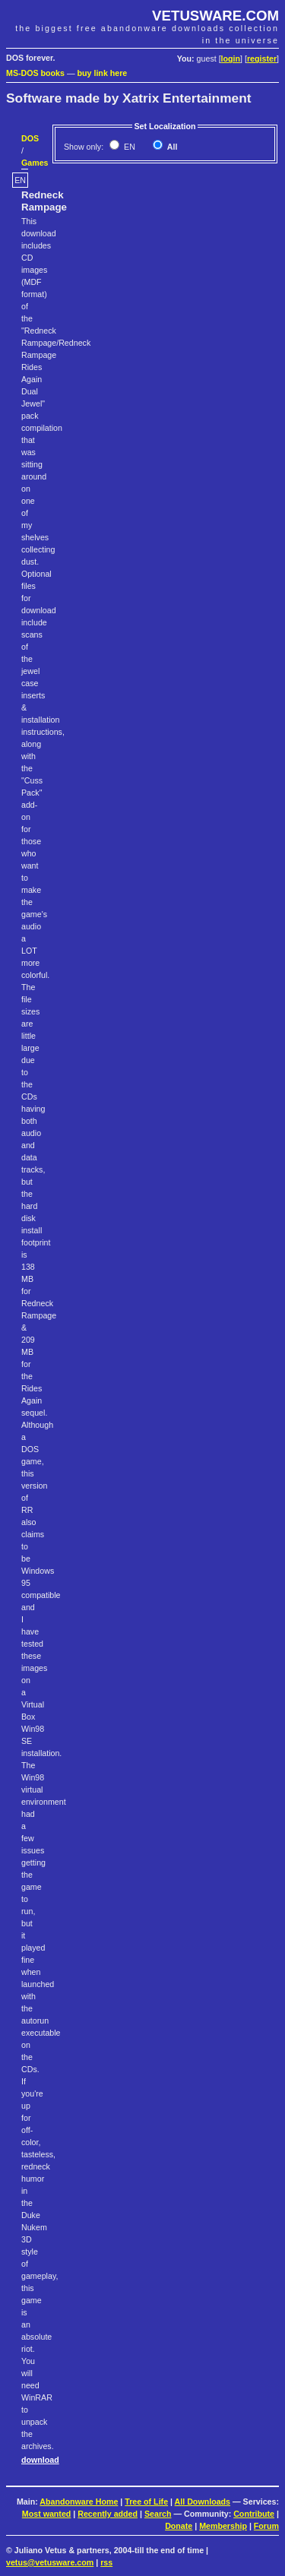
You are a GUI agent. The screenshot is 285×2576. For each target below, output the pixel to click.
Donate (178, 2525)
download (40, 2459)
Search (158, 2513)
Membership (223, 2525)
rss (106, 2562)
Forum (266, 2525)
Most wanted (46, 2513)
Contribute (253, 2513)
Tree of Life (146, 2501)
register (262, 58)
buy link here (103, 73)
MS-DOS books (35, 73)
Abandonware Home (79, 2501)
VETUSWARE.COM (215, 16)
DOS (30, 138)
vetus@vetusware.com (49, 2562)
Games (35, 162)
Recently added (108, 2513)
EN (128, 146)
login (230, 58)
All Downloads (202, 2501)
